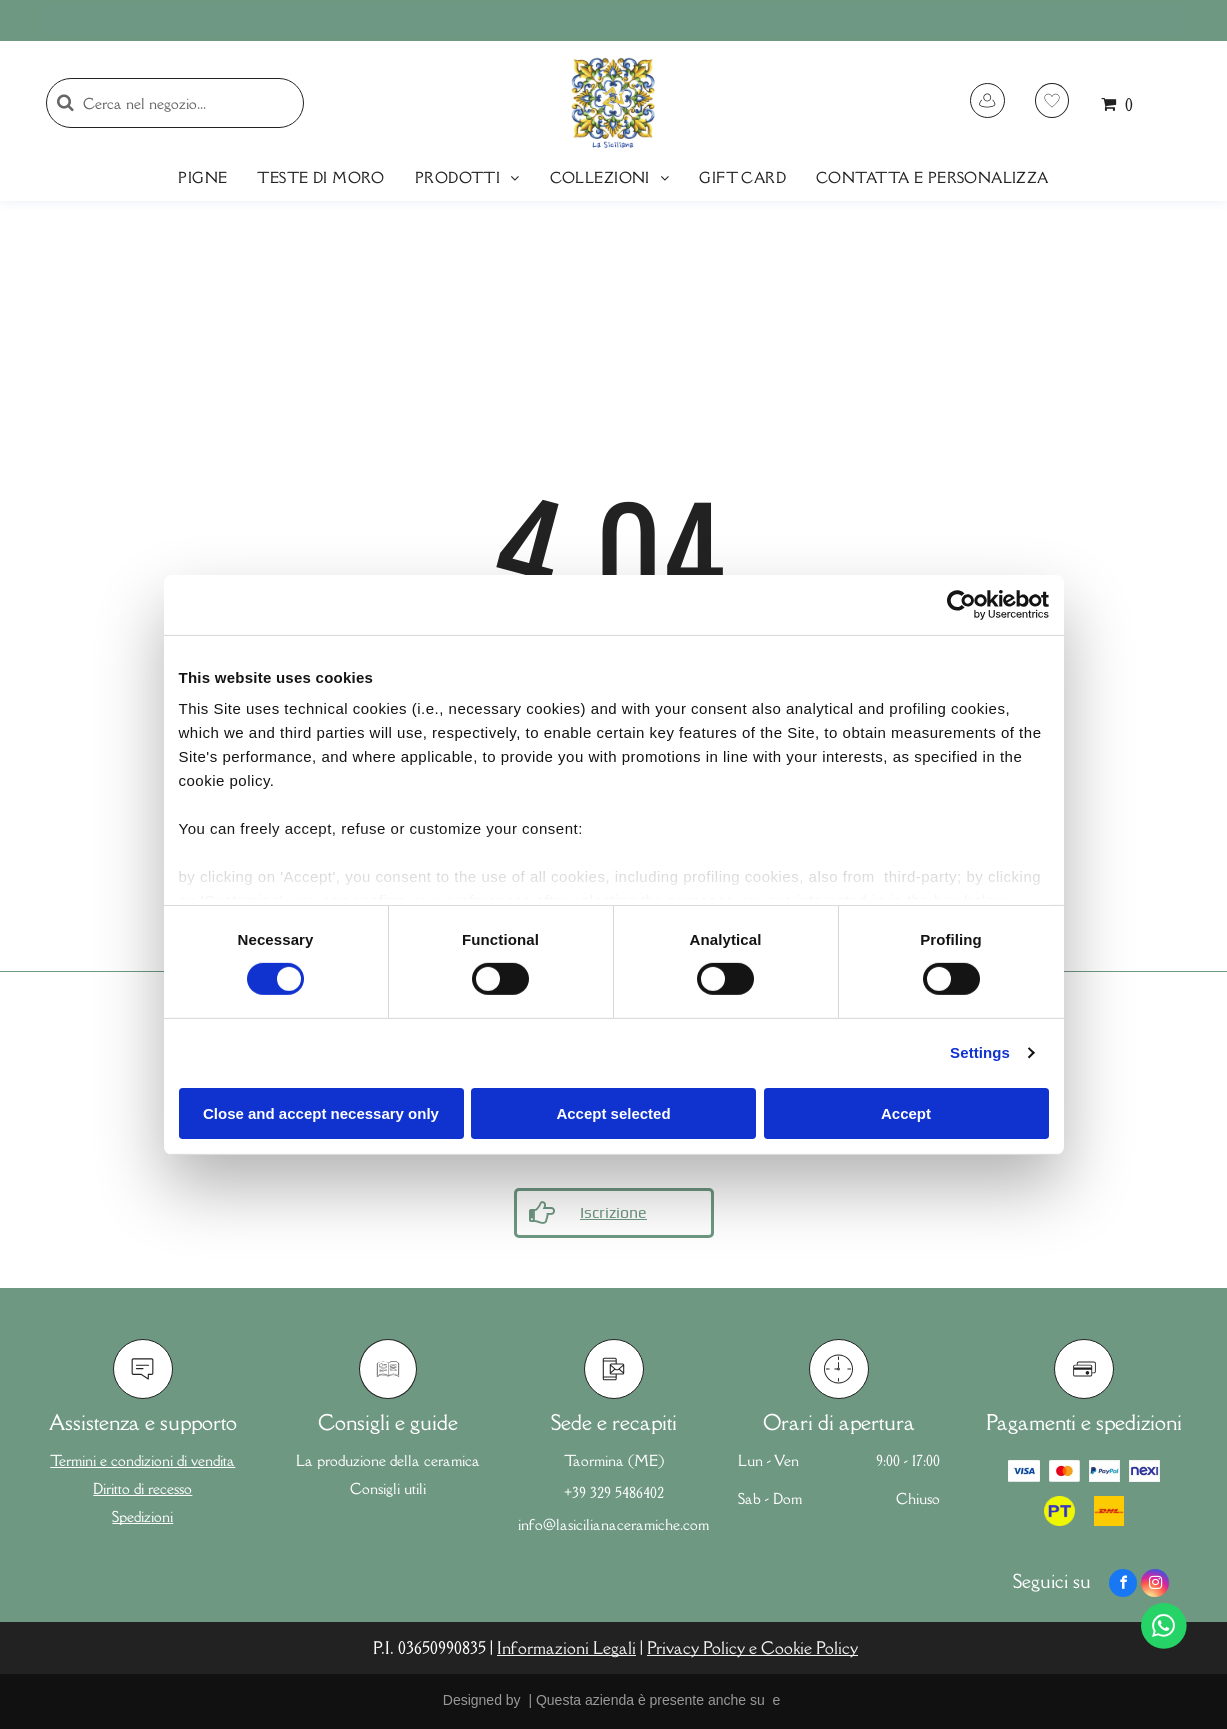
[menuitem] (202, 177)
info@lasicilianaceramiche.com (613, 1524)
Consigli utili (388, 1488)
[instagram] (1155, 1585)
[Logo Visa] (1023, 1471)
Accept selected (613, 1113)
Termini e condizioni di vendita (142, 1460)
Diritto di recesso (142, 1488)
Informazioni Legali (566, 1648)
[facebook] (1123, 1585)
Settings (980, 1052)
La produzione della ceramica (388, 1460)
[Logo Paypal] (1104, 1471)
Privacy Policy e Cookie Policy (752, 1648)
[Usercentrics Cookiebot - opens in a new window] (961, 604)
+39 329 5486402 (614, 1492)
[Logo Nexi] (1144, 1471)
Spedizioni (142, 1516)
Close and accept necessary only (321, 1113)
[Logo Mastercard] (1064, 1471)
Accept (906, 1113)
